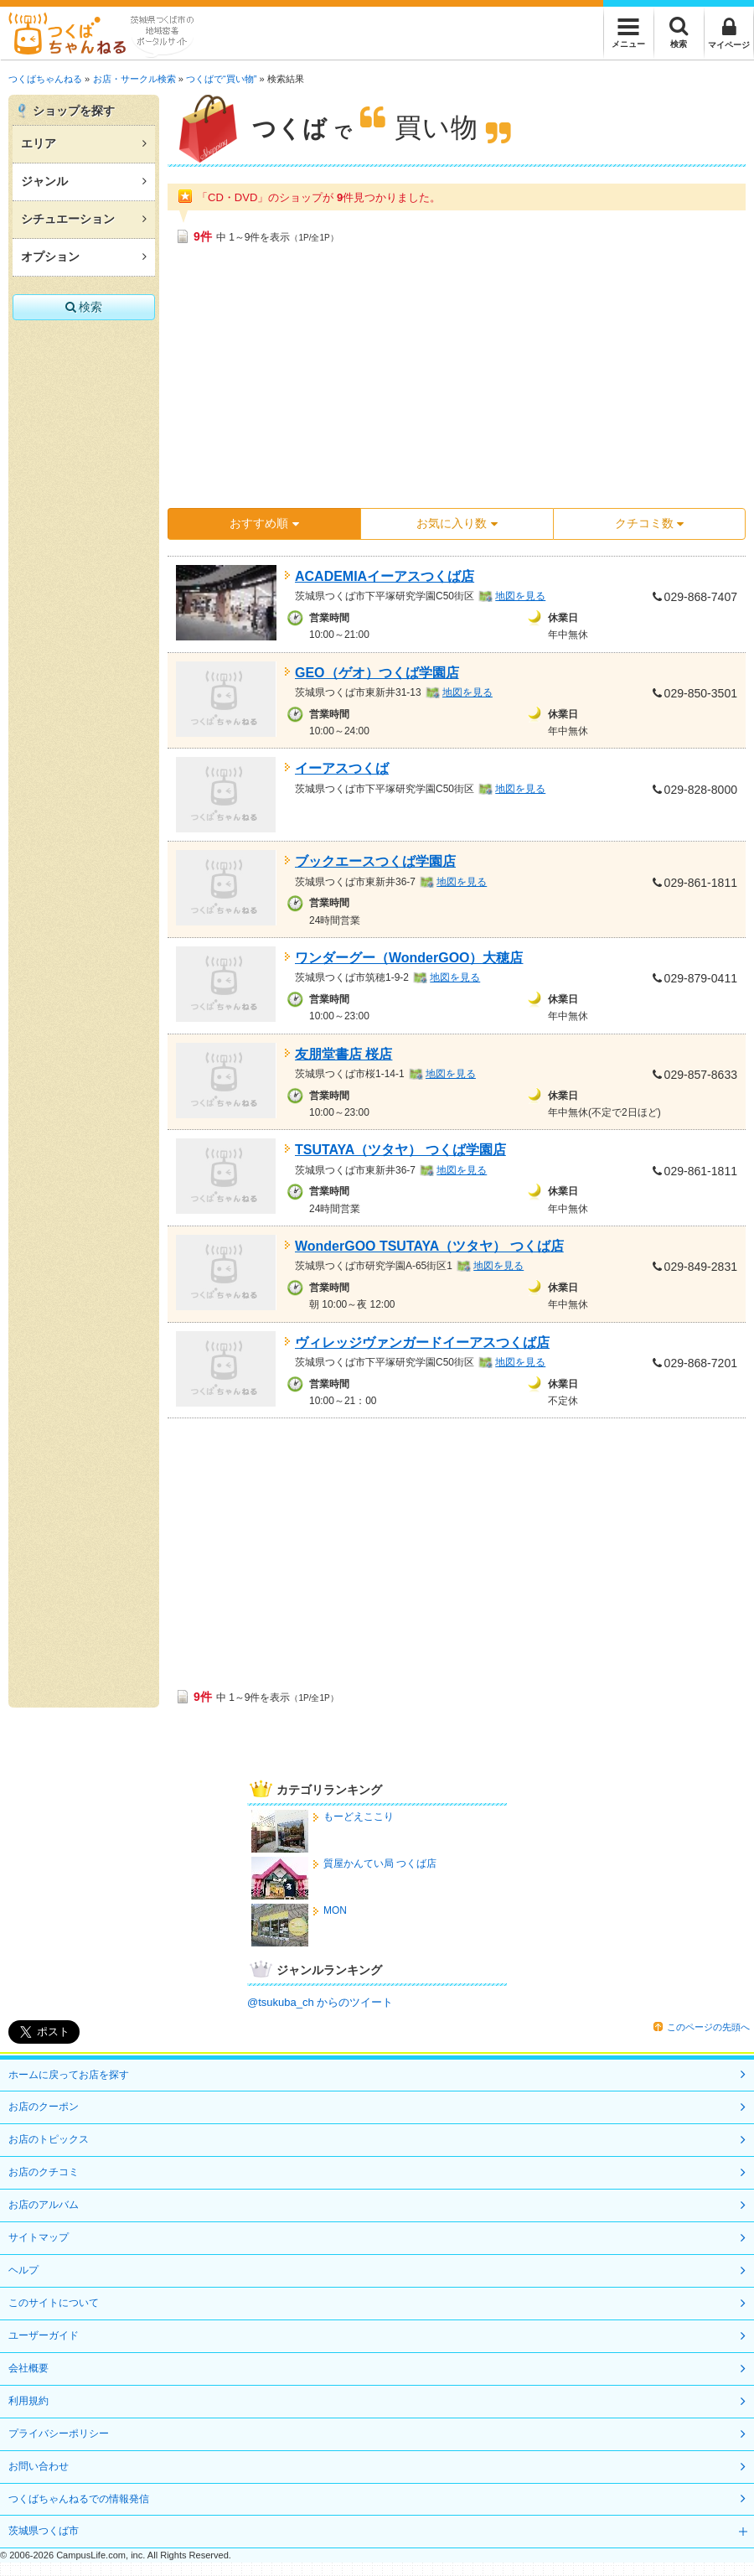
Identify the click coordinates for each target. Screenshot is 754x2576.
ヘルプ (23, 2270)
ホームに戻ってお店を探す (68, 2075)
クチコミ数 (649, 523)
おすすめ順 (264, 523)
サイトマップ (38, 2237)
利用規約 (28, 2401)
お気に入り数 (456, 523)
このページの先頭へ (708, 2027)
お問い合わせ (38, 2466)
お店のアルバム (43, 2205)
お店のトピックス (48, 2139)
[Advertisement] (394, 381)
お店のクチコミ (43, 2172)
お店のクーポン (43, 2106)
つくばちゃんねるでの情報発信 (78, 2499)
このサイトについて (53, 2303)
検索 (84, 307)
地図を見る (520, 596)
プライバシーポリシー (58, 2433)
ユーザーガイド (43, 2335)
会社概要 (28, 2368)
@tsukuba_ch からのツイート (320, 2002)
